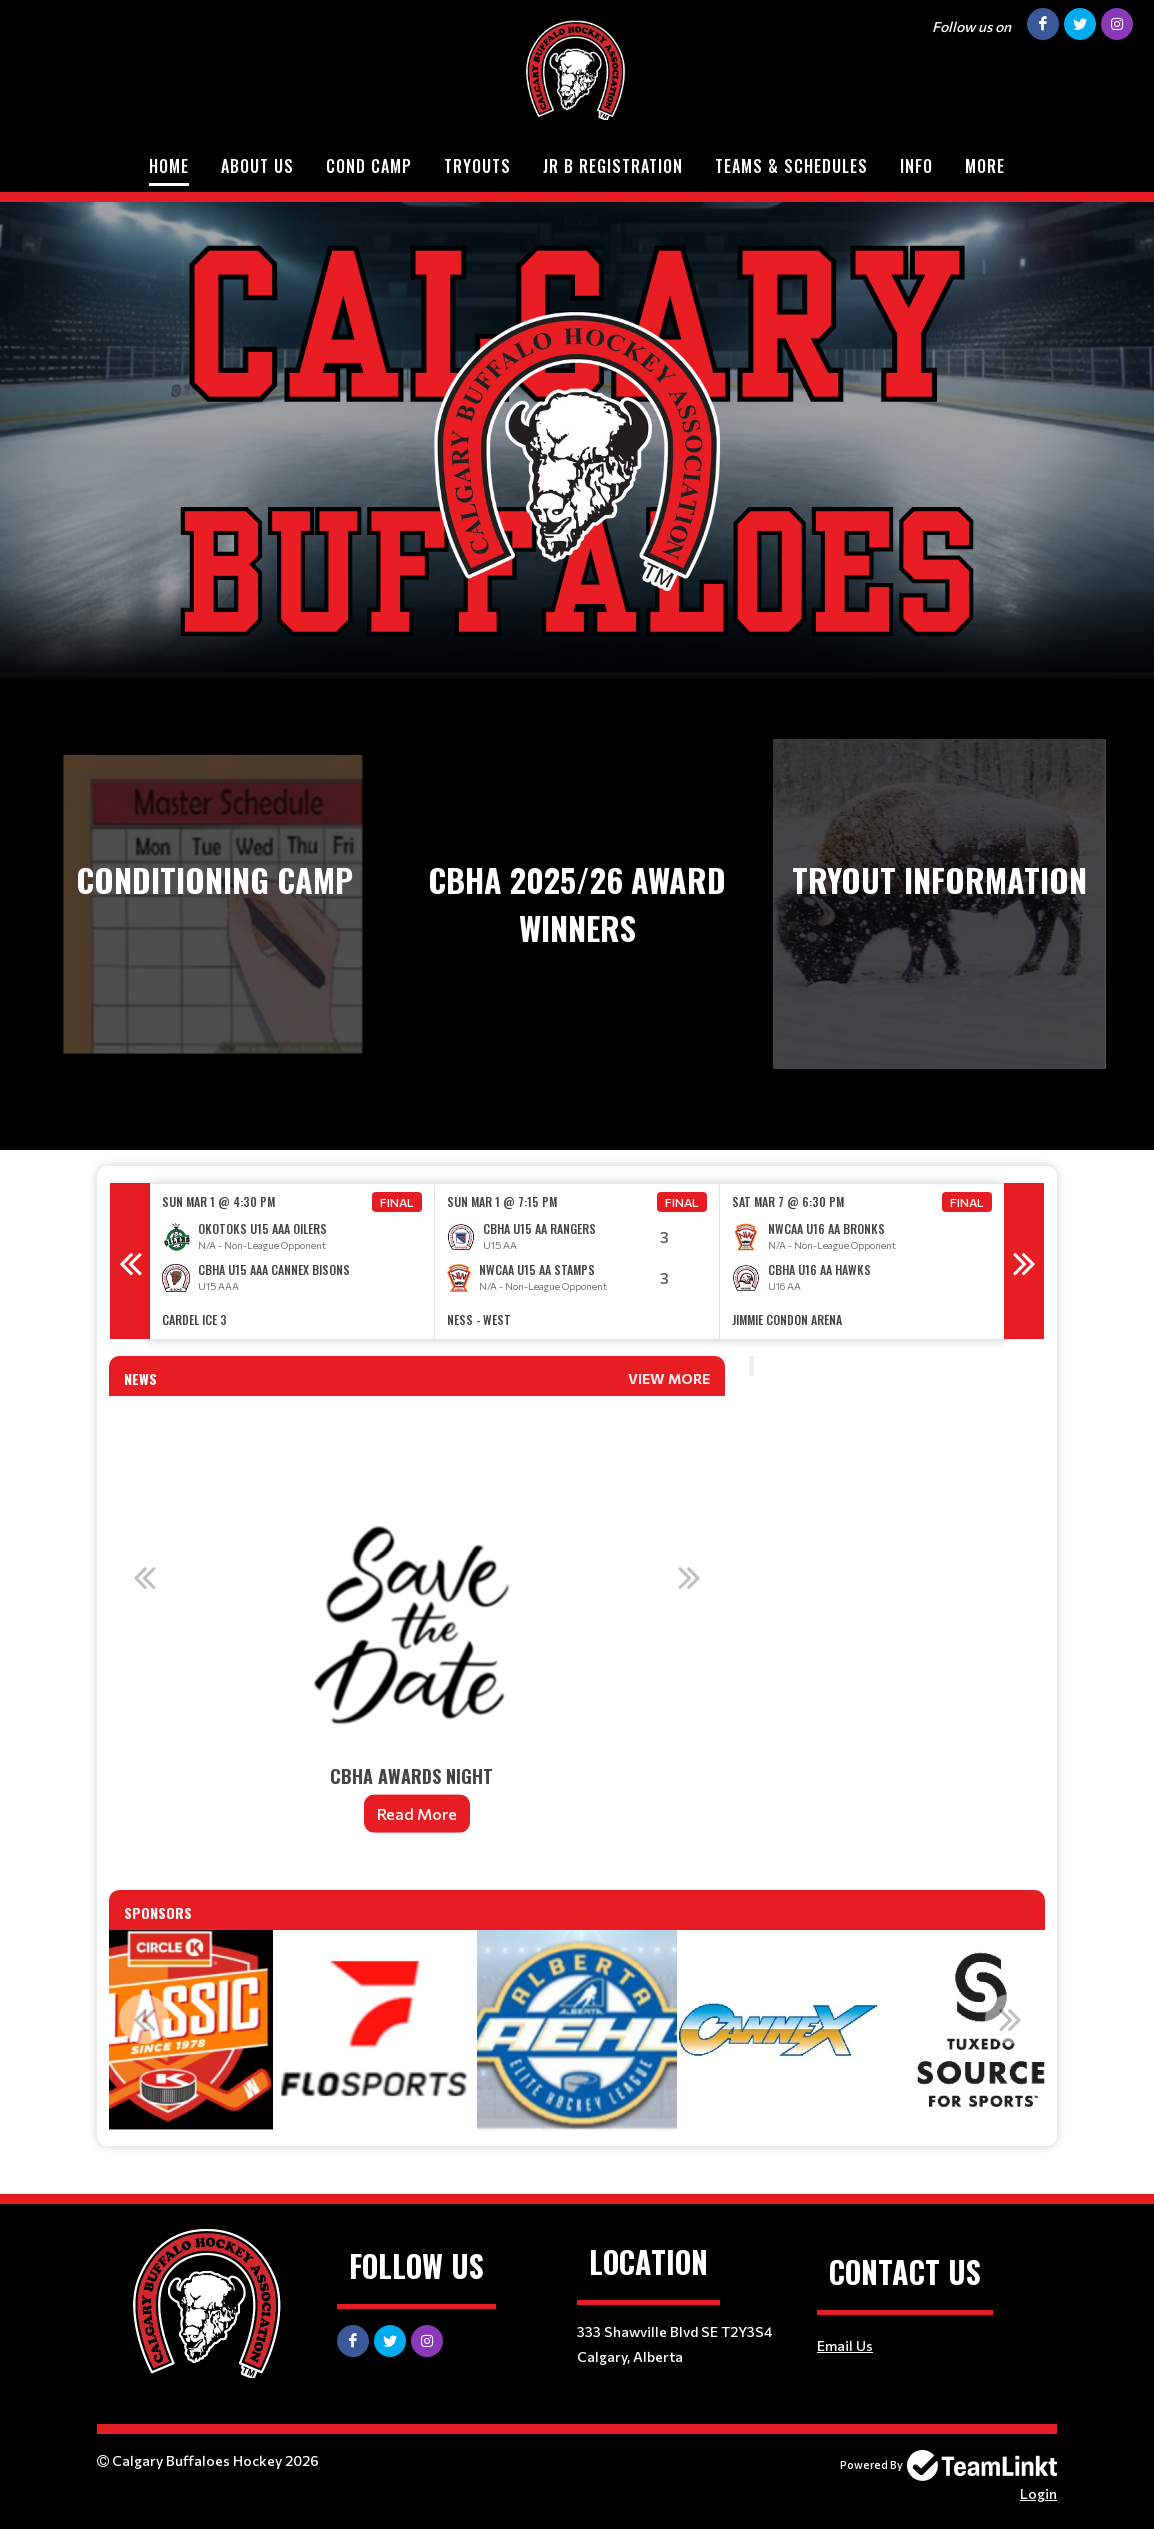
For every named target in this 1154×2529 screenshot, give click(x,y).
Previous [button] (130, 1261)
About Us (257, 166)
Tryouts (477, 166)
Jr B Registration (613, 166)
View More (669, 1378)
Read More (417, 1813)
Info (916, 166)
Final (397, 1202)
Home (169, 166)
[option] (292, 1261)
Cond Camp (369, 166)
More (985, 166)
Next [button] (1024, 1261)
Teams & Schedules (791, 166)
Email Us (845, 2345)
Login (1038, 2493)
